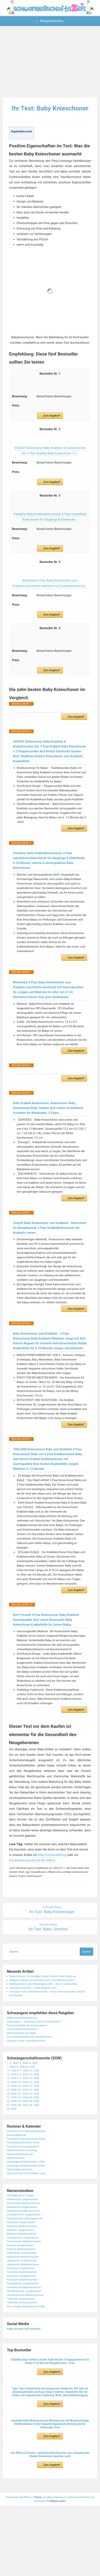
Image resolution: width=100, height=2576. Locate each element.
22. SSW (11, 2128)
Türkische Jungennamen (21, 2341)
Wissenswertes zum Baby (21, 2075)
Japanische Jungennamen (22, 2303)
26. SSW (23, 2132)
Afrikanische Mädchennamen (23, 2245)
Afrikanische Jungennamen (22, 2242)
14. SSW (23, 2116)
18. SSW (34, 2120)
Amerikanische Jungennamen (24, 2257)
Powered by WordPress (18, 2539)
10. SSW (11, 2113)
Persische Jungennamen (21, 2310)
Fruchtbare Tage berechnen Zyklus (26, 2181)
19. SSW (11, 2124)
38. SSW (23, 2147)
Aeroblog (48, 2539)
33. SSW (34, 2140)
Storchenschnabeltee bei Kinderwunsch (29, 2079)
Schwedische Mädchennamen (24, 2329)
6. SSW (34, 2105)
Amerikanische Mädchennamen (25, 2261)
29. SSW (23, 2136)
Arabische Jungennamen (21, 2264)
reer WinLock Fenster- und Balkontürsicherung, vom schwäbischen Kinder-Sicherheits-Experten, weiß (50, 2497)
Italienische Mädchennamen (23, 2299)
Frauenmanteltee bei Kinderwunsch (27, 2068)
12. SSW (34, 2113)
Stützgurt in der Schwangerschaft (26, 2083)
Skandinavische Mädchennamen (25, 2337)
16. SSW (11, 2120)
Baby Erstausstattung (52, 1897)
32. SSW (23, 2140)
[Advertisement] (51, 63)
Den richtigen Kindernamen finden (26, 2348)
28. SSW (11, 2136)
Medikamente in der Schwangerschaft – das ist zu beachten (43, 2026)
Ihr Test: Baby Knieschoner (50, 108)
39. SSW (34, 2147)
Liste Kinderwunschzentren (22, 2071)
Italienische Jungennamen (22, 2295)
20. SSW (23, 2124)
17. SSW (23, 2120)
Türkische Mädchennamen (22, 2345)
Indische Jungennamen (20, 2287)
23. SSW (23, 2128)
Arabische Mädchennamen (22, 2268)
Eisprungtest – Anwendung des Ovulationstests (34, 2064)
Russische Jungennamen (21, 2318)
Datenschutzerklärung (80, 2539)
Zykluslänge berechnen (20, 2212)
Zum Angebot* (51, 415)
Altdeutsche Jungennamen (22, 2249)
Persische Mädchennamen (22, 2314)
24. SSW (34, 2128)
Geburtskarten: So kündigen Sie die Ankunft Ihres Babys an (42, 2018)
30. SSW (34, 2136)
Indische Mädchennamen (21, 2291)
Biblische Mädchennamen (21, 2276)
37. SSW (11, 2147)
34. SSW (11, 2143)
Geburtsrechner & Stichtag (22, 2192)
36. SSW (34, 2143)
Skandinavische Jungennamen (24, 2333)
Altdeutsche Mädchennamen (23, 2253)
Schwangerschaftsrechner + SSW (26, 2204)
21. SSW (34, 2124)
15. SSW (34, 2116)
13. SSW (11, 2116)
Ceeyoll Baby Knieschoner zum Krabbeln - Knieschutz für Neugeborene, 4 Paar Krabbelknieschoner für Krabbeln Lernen (45, 1251)
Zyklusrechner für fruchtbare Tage (26, 2215)
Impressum (60, 2539)
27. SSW (34, 2132)
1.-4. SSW (12, 2105)
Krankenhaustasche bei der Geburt (32, 1903)
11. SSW (23, 2113)
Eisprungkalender (17, 2177)
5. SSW (24, 2105)
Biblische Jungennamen (20, 2272)
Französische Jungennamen (23, 2280)
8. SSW (21, 2109)
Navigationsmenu (50, 21)
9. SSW (31, 2109)
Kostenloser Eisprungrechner (23, 2188)
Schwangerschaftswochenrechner (26, 2208)
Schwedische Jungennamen (23, 2326)
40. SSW (11, 2151)
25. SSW (11, 2132)
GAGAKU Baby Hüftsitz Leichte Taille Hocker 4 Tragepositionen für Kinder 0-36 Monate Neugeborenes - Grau (50, 2404)
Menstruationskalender (20, 2196)
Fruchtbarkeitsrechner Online (23, 2185)
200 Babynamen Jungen (20, 2238)
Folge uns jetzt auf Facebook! (23, 2371)
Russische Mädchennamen (22, 2322)
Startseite (39, 2543)
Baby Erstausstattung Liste (22, 2060)
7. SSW (11, 2109)
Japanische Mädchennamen (23, 2306)
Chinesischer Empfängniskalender (26, 2173)
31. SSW (11, 2140)
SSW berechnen (16, 2200)
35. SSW (23, 2143)
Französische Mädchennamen (24, 2284)
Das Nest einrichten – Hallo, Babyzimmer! (32, 2030)
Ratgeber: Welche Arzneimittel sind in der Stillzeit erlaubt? (42, 2022)
